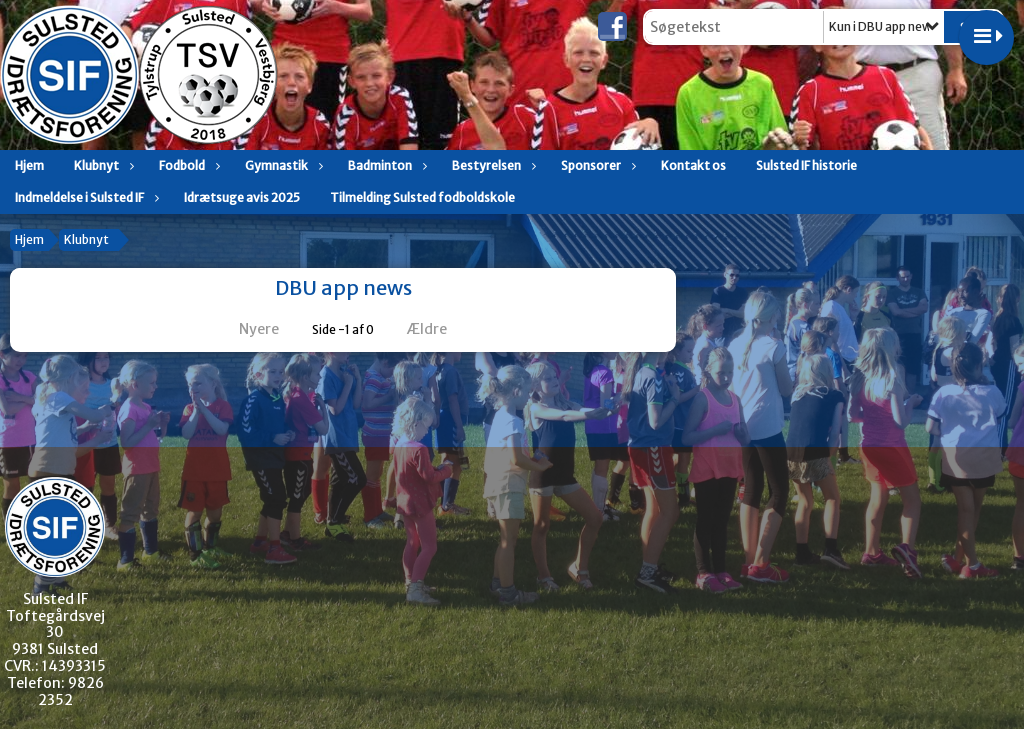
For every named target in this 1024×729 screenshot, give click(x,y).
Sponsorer (596, 165)
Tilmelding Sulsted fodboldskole (422, 197)
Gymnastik (281, 165)
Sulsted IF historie (806, 165)
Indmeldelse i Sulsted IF (84, 197)
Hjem (29, 165)
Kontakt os (693, 165)
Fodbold (187, 165)
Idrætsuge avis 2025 (242, 197)
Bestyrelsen (491, 165)
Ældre (440, 329)
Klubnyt (101, 165)
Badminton (385, 165)
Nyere (247, 329)
